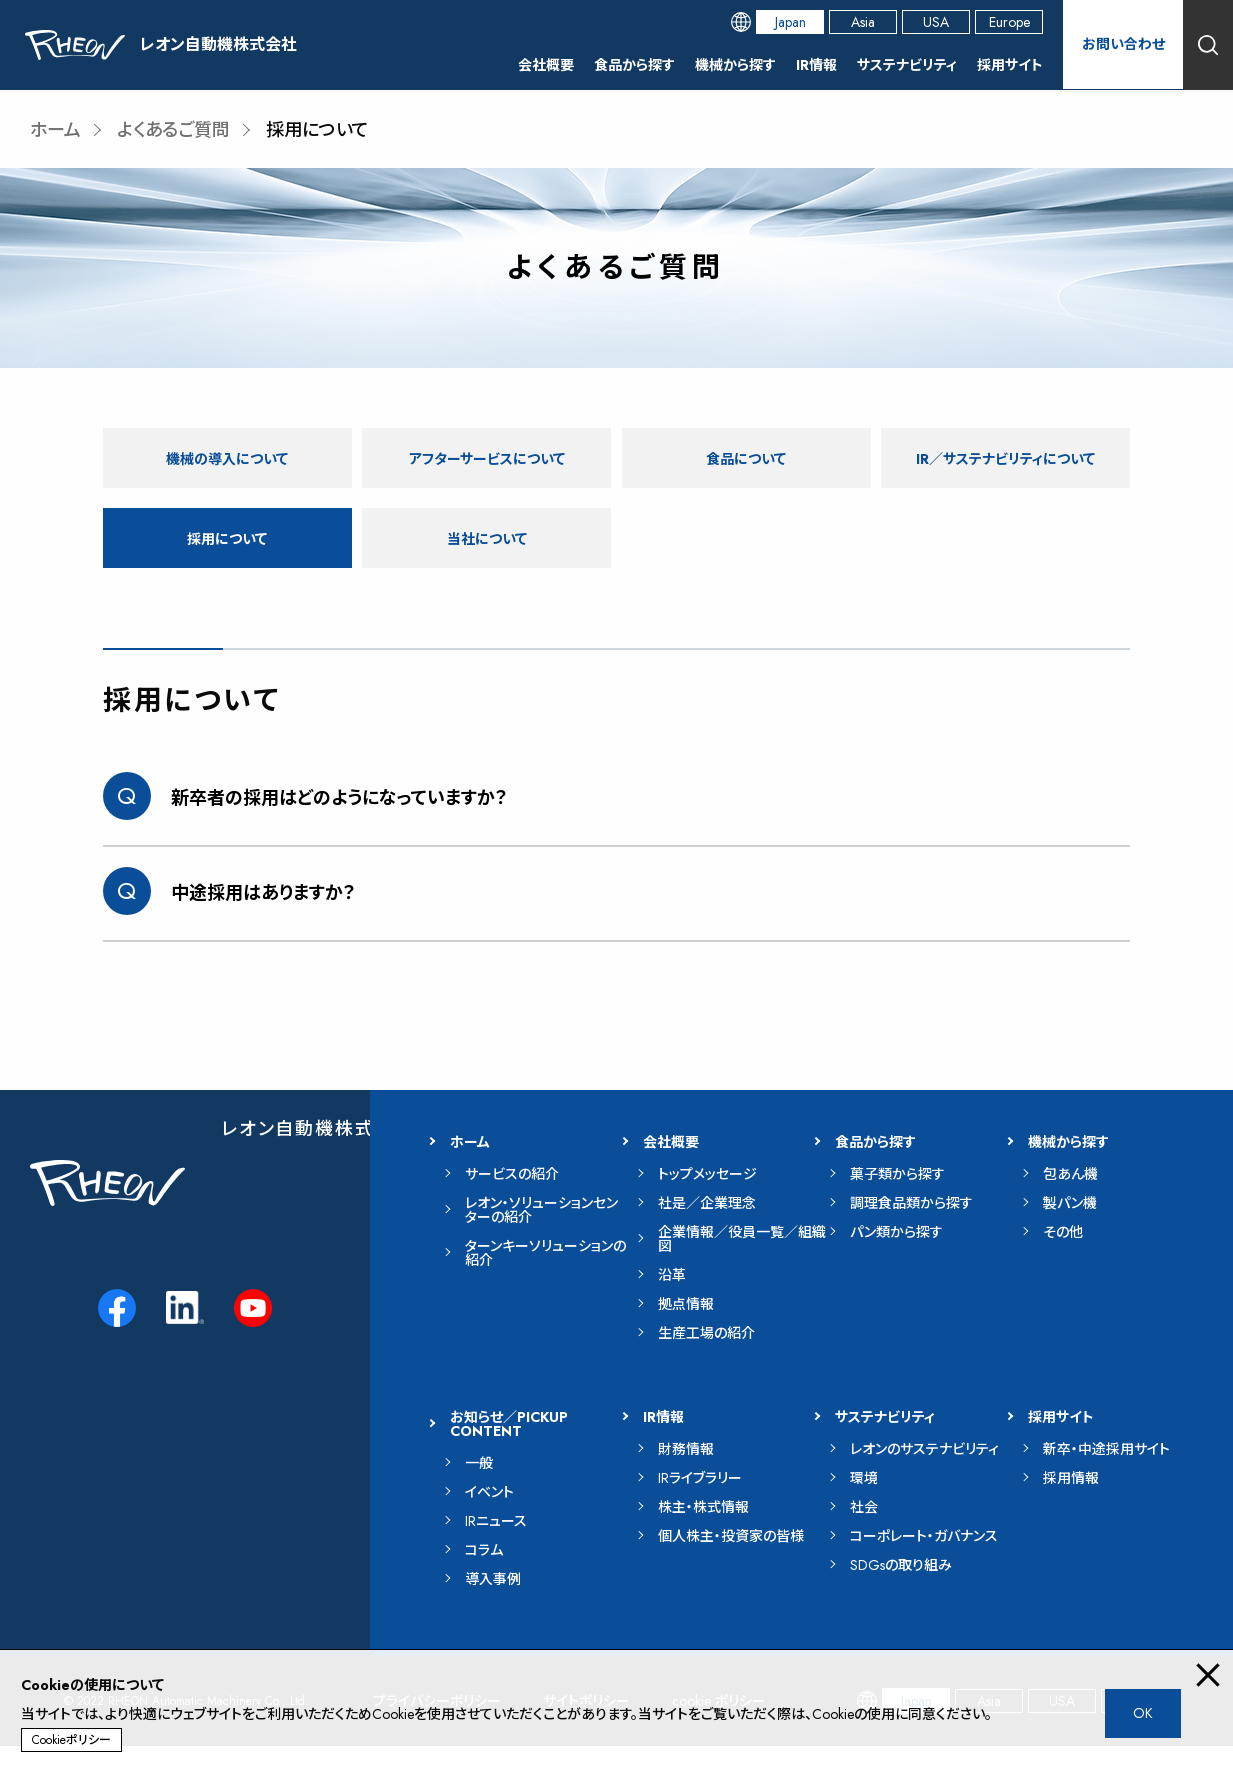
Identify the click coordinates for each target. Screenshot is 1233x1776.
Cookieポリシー (71, 1740)
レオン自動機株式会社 (317, 1159)
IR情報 (816, 65)
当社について (487, 567)
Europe (1009, 22)
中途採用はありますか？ (263, 923)
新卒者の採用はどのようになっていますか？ (339, 828)
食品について (746, 457)
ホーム (55, 130)
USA (936, 22)
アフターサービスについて (486, 457)
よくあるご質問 (173, 130)
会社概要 (546, 65)
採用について (227, 567)
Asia (863, 22)
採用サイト (1010, 65)
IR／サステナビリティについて (1005, 472)
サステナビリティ (907, 65)
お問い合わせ (1123, 44)
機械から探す (735, 65)
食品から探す (634, 65)
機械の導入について (227, 457)
